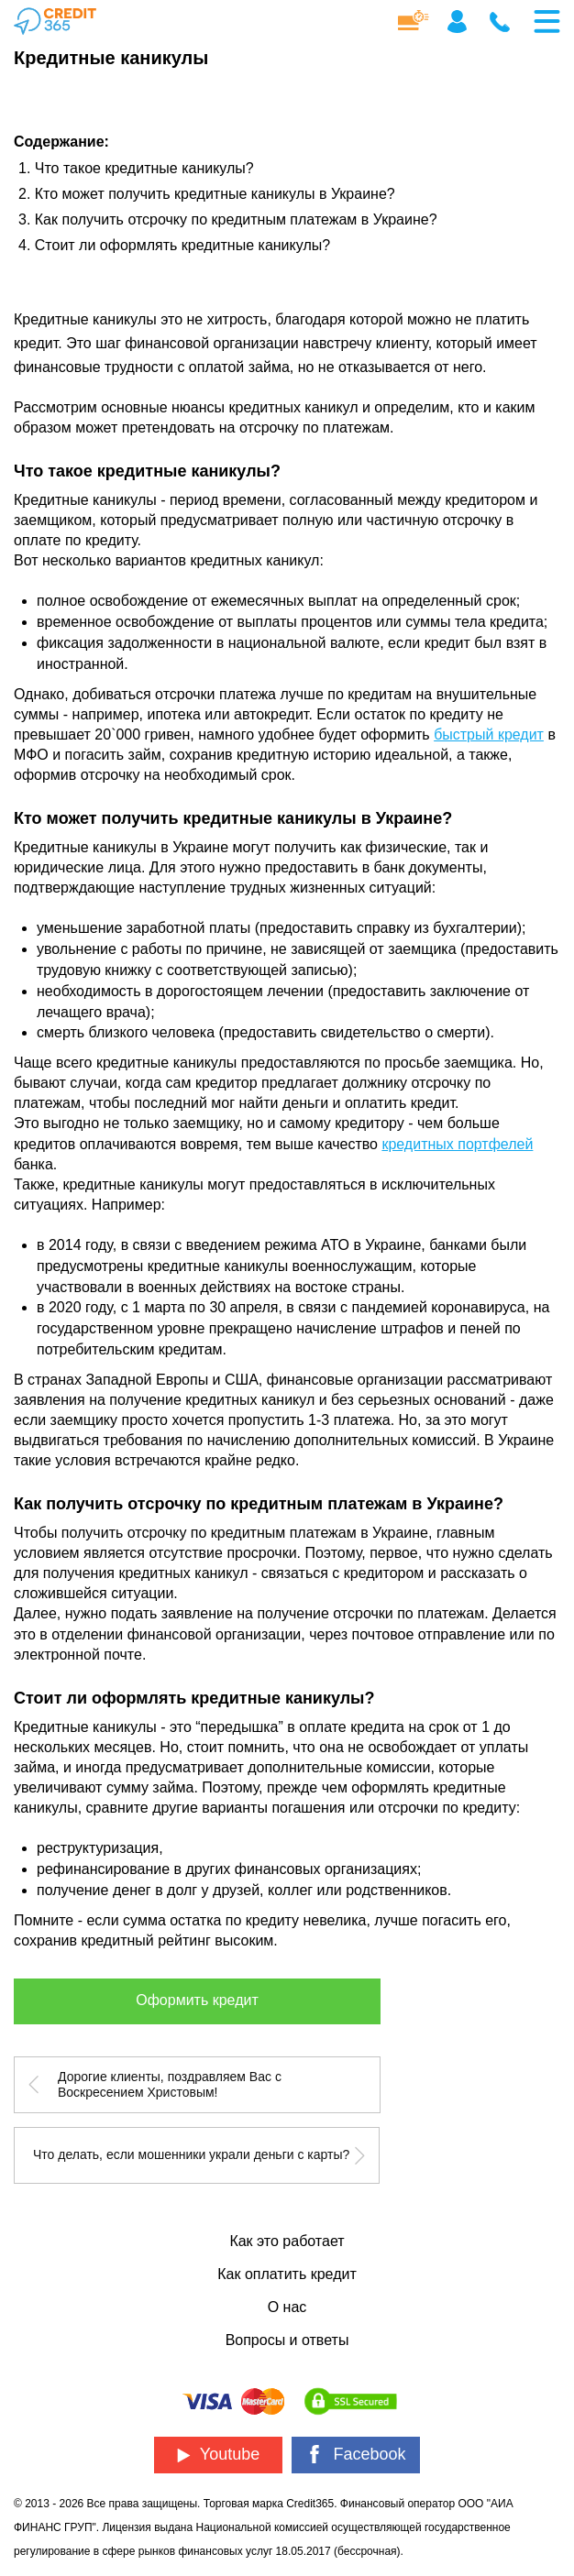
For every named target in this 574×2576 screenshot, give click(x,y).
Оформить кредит (197, 2000)
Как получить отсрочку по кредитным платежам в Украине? (236, 219)
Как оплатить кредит (287, 2274)
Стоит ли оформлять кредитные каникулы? (182, 245)
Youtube (218, 2454)
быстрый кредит (489, 734)
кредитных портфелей (457, 1144)
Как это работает (286, 2241)
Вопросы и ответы (287, 2340)
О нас (287, 2307)
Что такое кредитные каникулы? (144, 168)
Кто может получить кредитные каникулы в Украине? (215, 194)
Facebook (355, 2454)
